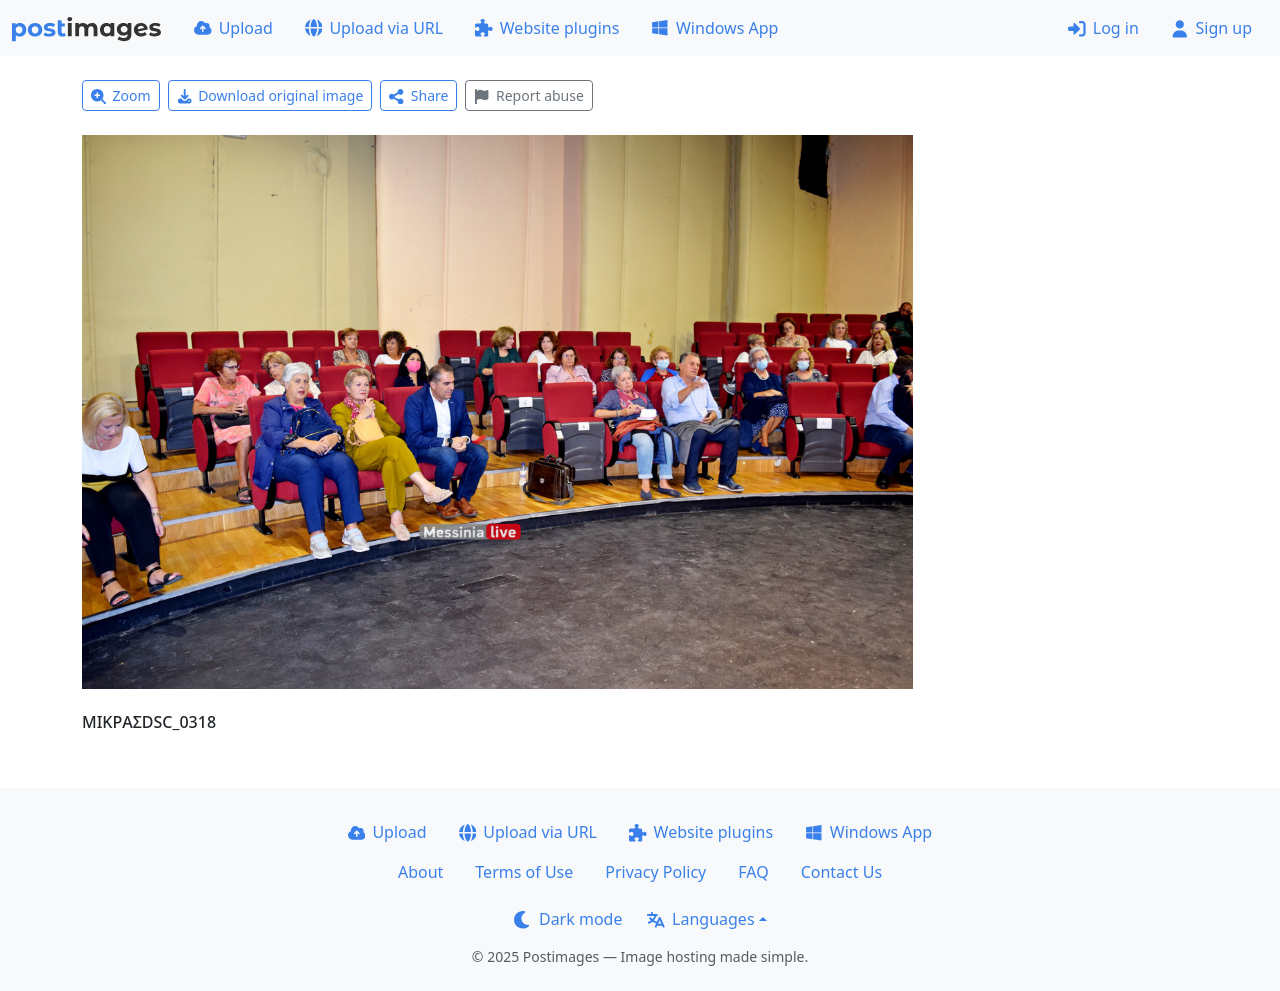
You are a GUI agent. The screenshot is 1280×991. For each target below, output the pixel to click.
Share (418, 95)
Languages (700, 919)
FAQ (753, 872)
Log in (1103, 28)
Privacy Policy (655, 872)
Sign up (1211, 28)
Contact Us (841, 872)
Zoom (121, 95)
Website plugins (547, 28)
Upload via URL (374, 28)
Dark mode (568, 919)
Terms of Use (524, 872)
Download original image (270, 95)
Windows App (714, 28)
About (420, 872)
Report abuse (528, 95)
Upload (233, 28)
